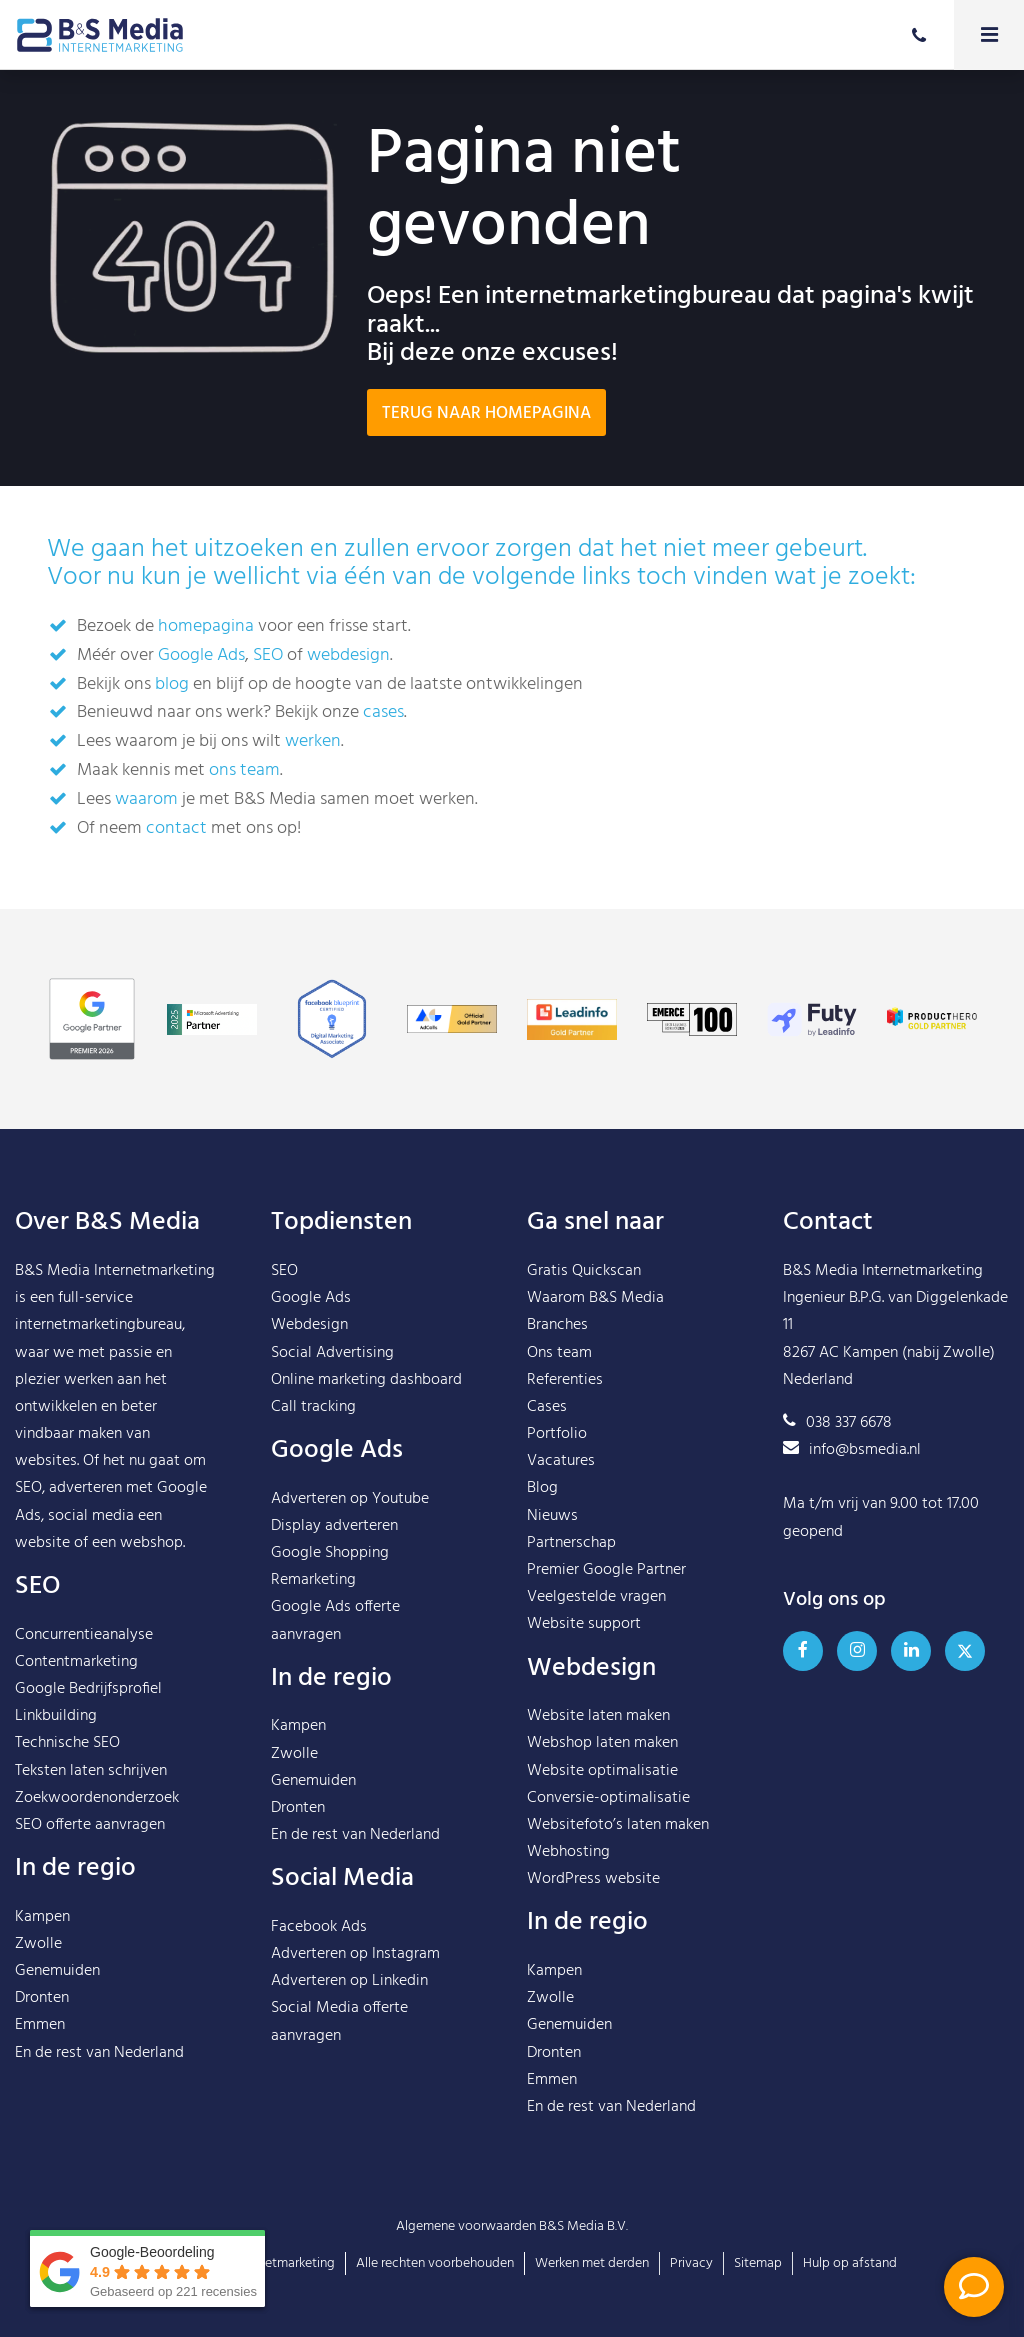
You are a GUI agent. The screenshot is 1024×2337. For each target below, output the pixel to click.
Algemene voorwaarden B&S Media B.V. (512, 2226)
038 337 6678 (837, 1423)
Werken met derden (592, 2263)
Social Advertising (332, 1353)
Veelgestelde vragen (596, 1597)
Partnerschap (571, 1543)
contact (176, 828)
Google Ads (201, 655)
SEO (268, 655)
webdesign (348, 655)
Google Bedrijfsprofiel (88, 1689)
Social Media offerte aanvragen (339, 2021)
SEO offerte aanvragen (90, 1825)
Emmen (40, 2025)
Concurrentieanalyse (84, 1635)
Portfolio (557, 1434)
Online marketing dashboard (366, 1380)
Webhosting (568, 1852)
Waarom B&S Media (595, 1298)
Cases (547, 1407)
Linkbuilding (56, 1716)
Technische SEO (67, 1743)
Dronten (42, 1998)
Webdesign (309, 1325)
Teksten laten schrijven (91, 1771)
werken (313, 741)
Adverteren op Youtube (350, 1499)
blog (172, 684)
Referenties (565, 1380)
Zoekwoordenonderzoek (97, 1798)
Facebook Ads (319, 1927)
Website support (584, 1624)
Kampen (42, 1917)
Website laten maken (598, 1716)
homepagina (206, 626)
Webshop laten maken (602, 1743)
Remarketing (313, 1580)
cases (383, 712)
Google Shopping (330, 1553)
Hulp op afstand (850, 2263)
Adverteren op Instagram (355, 1954)
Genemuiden (57, 1971)
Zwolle (38, 1944)
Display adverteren (334, 1526)
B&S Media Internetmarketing (115, 1271)
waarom (146, 799)
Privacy (691, 2263)
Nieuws (552, 1516)
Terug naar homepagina (486, 413)
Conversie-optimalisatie (608, 1798)
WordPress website (593, 1879)
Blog (542, 1488)
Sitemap (758, 2263)
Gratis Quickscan (584, 1271)
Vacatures (561, 1461)
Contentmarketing (76, 1662)
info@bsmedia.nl (852, 1450)
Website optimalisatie (602, 1771)
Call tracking (313, 1407)
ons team (244, 770)
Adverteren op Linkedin (349, 1981)
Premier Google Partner (606, 1570)
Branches (557, 1325)
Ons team (559, 1353)
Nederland (149, 2053)
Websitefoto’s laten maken (618, 1825)
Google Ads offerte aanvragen (335, 1620)
